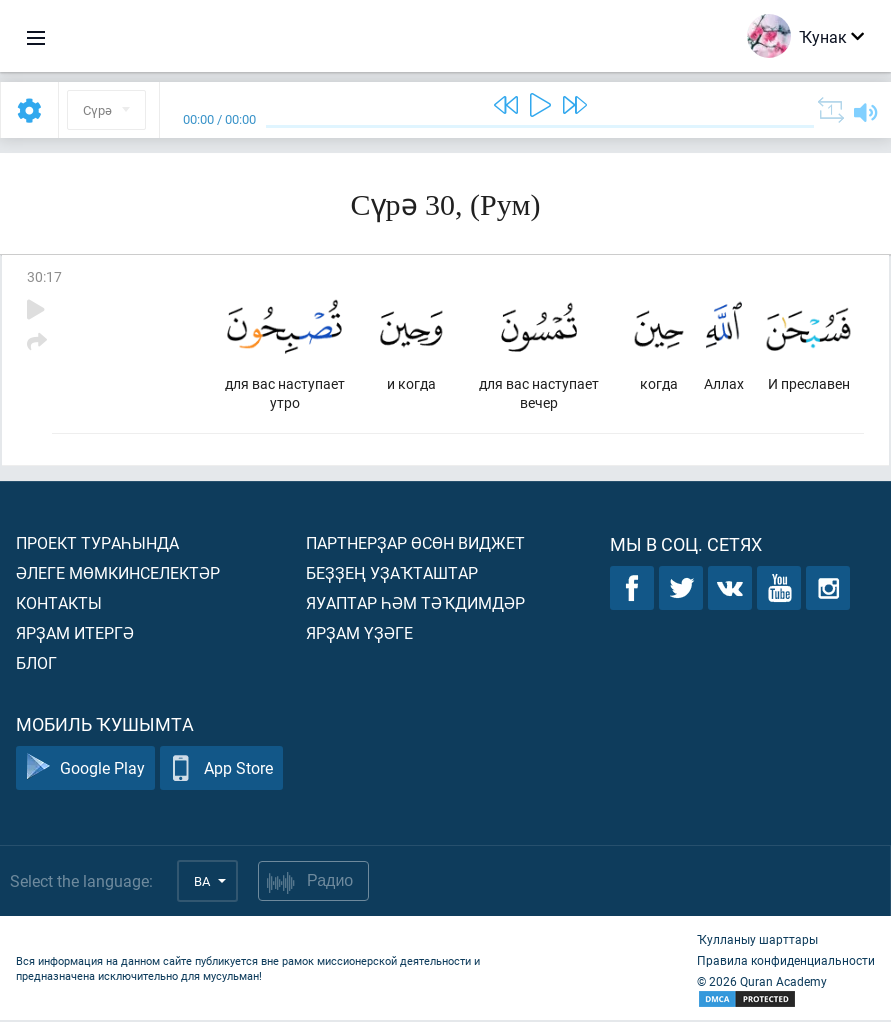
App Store (221, 770)
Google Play (85, 770)
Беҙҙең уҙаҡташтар (392, 574)
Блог (36, 664)
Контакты (59, 604)
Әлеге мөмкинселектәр (118, 574)
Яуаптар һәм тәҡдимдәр (415, 604)
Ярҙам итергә (75, 634)
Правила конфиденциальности (786, 962)
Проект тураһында (97, 544)
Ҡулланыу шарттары (757, 941)
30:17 (44, 276)
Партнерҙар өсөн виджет (415, 544)
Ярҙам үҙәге (359, 634)
